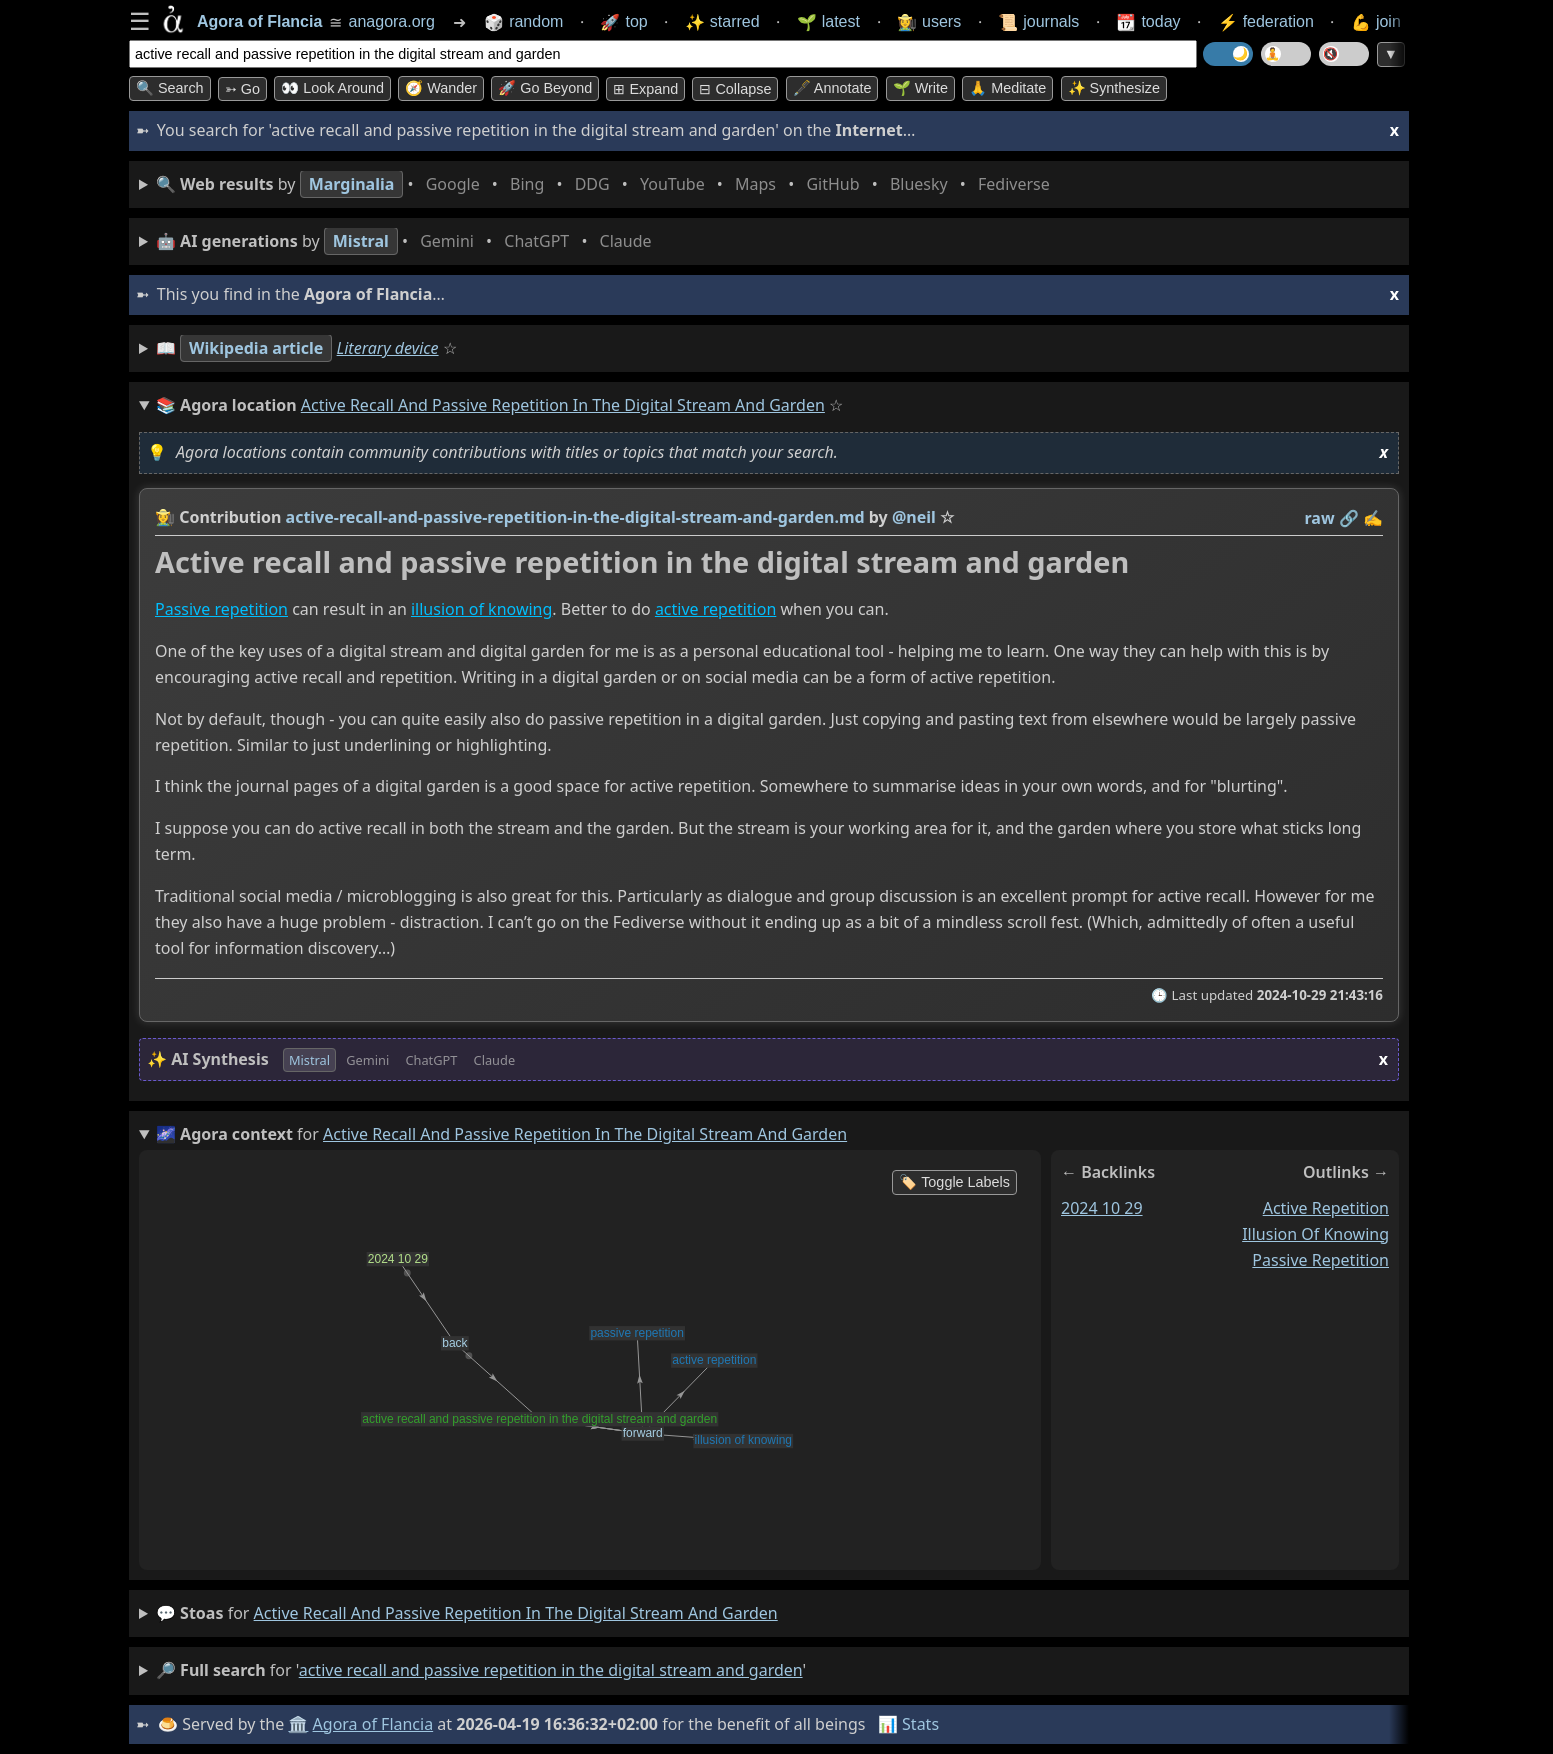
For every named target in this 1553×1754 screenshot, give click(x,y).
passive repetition (1320, 1260)
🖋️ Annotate (832, 88)
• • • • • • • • (607, 184)
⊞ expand (645, 89)
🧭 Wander (441, 88)
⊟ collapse (735, 89)
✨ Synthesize (1114, 88)
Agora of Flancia (373, 1724)
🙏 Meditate (1007, 88)
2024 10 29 (1102, 1208)
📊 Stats (908, 1724)
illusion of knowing (481, 610)
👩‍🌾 (165, 517)
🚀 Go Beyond (545, 88)
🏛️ (298, 1724)
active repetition (715, 610)
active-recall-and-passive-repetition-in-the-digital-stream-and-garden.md (575, 517)
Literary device (388, 348)
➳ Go (242, 89)
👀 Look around (332, 88)
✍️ (1373, 518)
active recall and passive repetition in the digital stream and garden (516, 1613)
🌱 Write (920, 88)
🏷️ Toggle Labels (954, 1182)
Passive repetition (221, 610)
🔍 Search (170, 88)
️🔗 (1349, 518)
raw (1320, 518)
